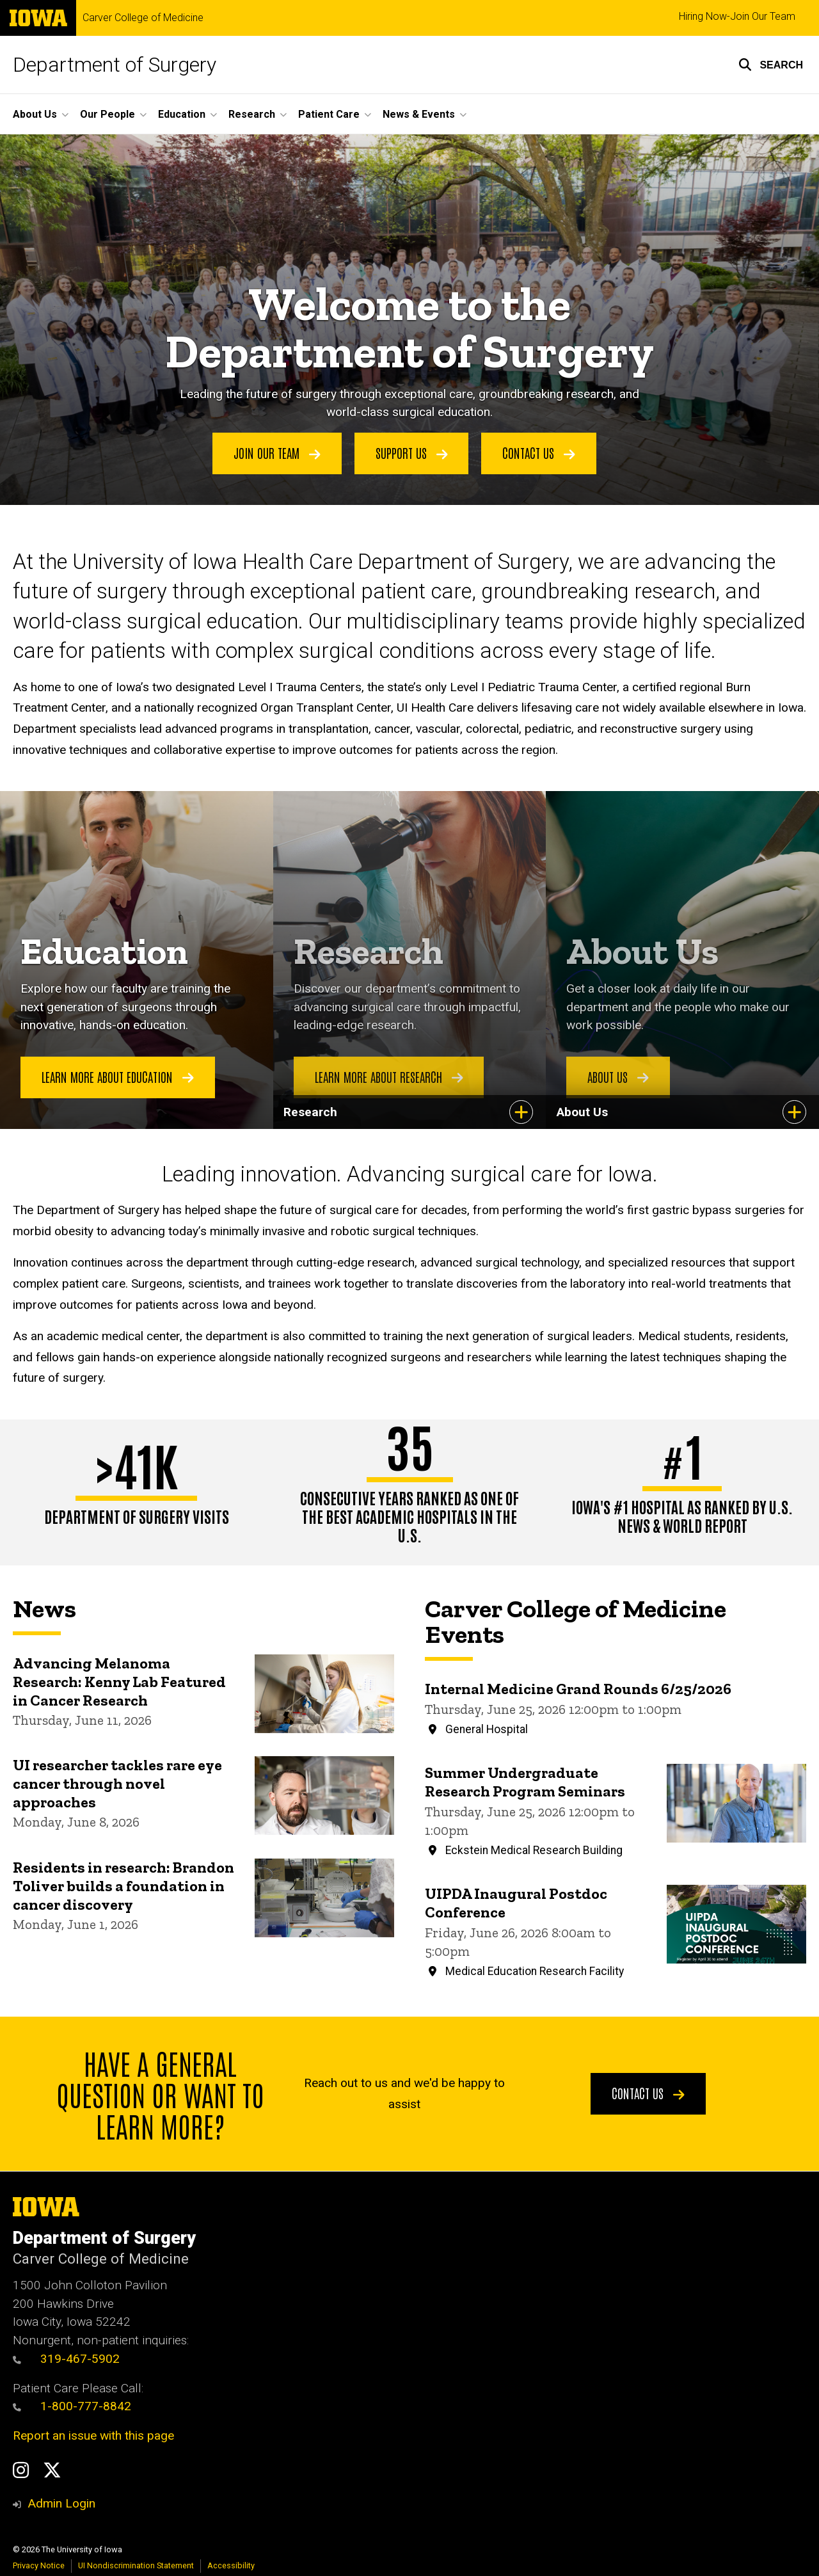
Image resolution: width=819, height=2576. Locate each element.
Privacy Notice (39, 2565)
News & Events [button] (419, 114)
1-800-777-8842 (85, 2406)
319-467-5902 (66, 2358)
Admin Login (61, 2503)
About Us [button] (35, 114)
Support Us (412, 452)
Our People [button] (107, 114)
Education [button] (181, 114)
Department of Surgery (114, 64)
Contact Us (538, 452)
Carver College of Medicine (143, 18)
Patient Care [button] (329, 114)
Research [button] (251, 114)
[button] (770, 64)
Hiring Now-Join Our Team (737, 16)
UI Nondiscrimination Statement (136, 2565)
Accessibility (231, 2565)
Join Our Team (277, 452)
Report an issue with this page (93, 2435)
